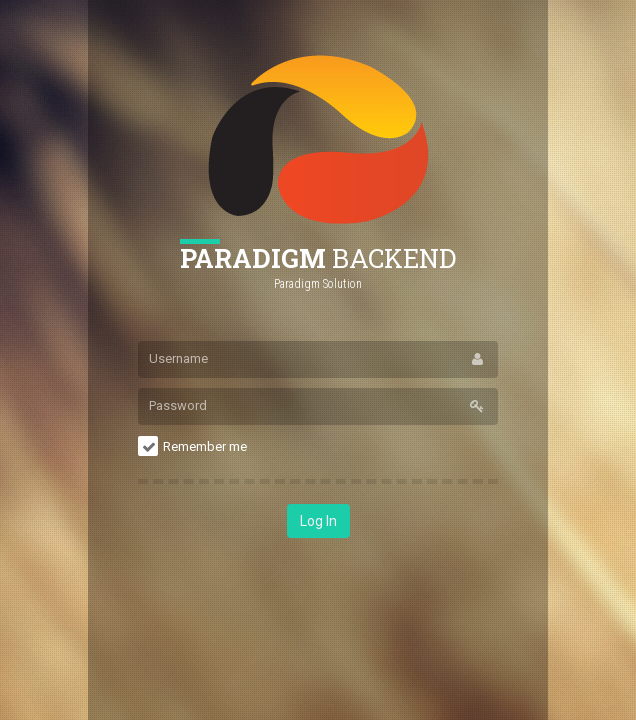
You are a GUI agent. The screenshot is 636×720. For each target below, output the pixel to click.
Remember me (205, 446)
